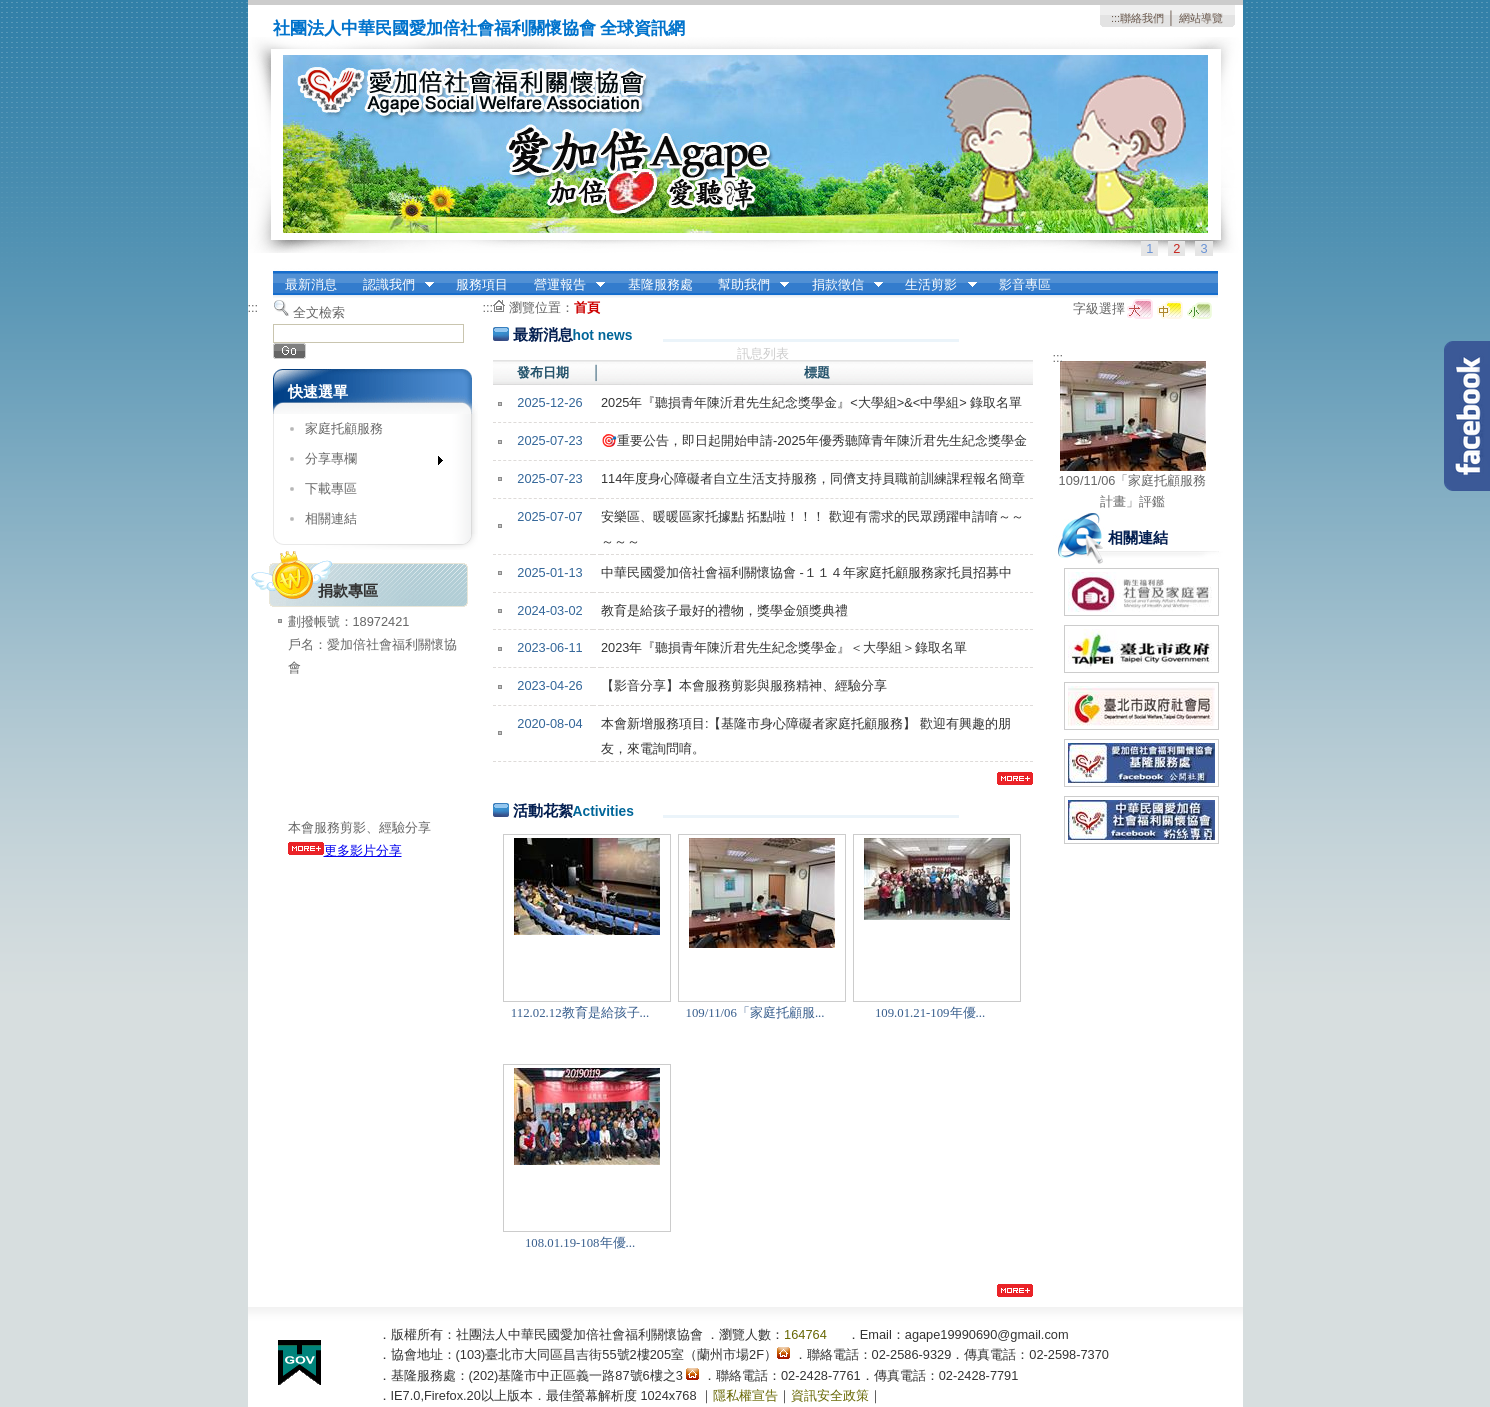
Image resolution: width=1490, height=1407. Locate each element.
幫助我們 (747, 285)
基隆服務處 (660, 284)
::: (1115, 18)
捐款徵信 (841, 285)
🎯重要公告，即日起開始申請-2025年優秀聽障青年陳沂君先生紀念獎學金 (814, 440)
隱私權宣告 (745, 1395)
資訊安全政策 (830, 1395)
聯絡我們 (1142, 18)
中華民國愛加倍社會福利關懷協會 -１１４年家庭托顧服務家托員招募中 (806, 572)
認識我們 (392, 285)
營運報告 (563, 285)
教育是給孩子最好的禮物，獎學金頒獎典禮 (724, 610)
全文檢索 (319, 312)
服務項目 (482, 284)
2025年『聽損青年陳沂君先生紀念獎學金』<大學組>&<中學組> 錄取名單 (811, 402)
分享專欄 (367, 462)
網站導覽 (1201, 18)
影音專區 (1025, 284)
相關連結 (331, 518)
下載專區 (331, 488)
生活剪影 (935, 285)
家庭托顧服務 (344, 428)
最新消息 (311, 284)
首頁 (587, 307)
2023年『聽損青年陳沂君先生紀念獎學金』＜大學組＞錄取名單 (784, 647)
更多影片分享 (345, 850)
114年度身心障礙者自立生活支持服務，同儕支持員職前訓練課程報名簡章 (813, 478)
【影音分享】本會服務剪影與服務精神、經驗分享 (744, 685)
